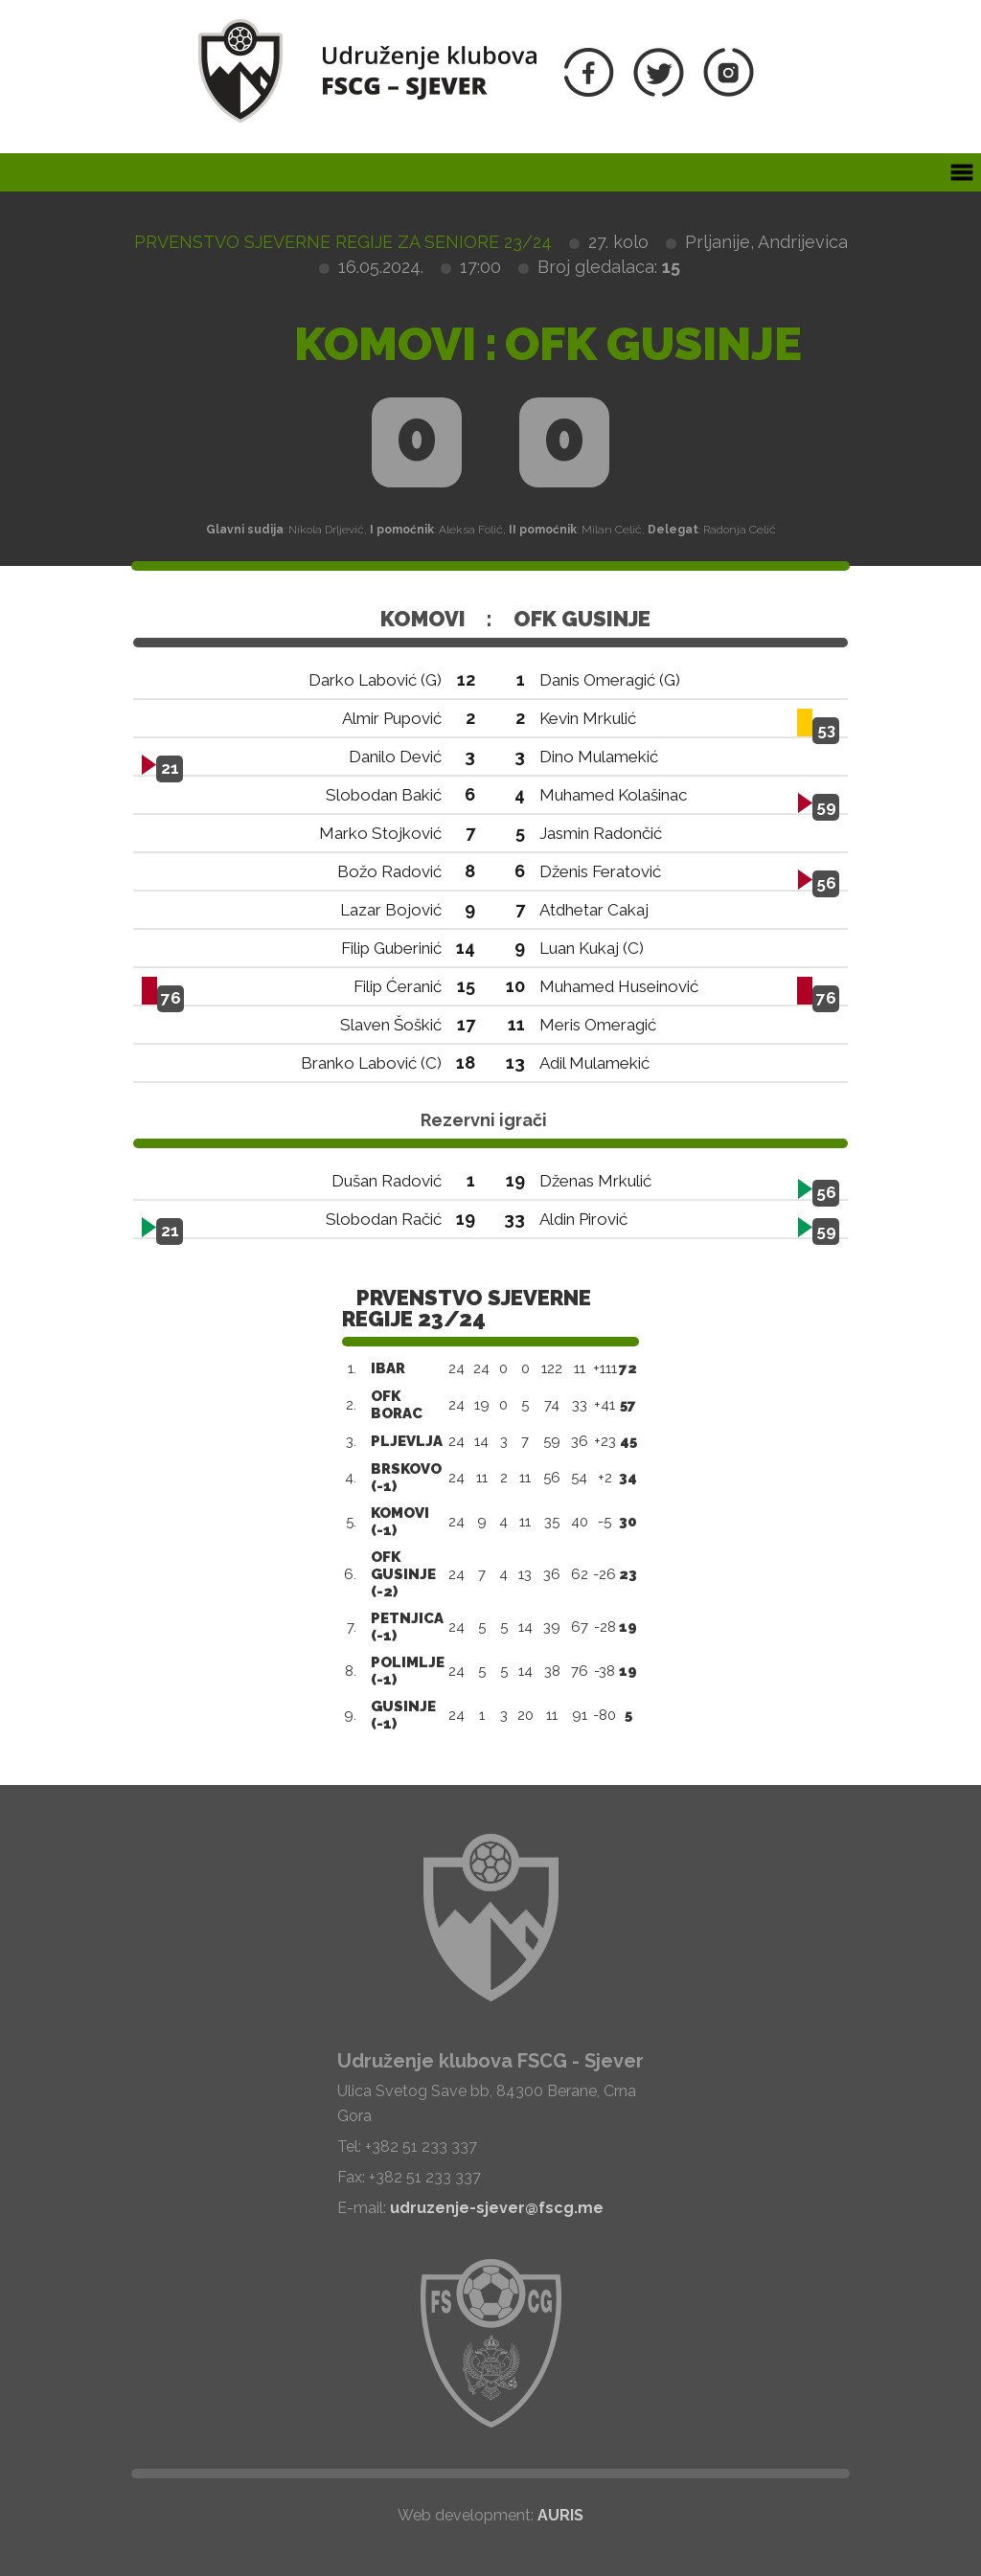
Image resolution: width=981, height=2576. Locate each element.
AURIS (560, 2515)
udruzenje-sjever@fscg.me (497, 2208)
